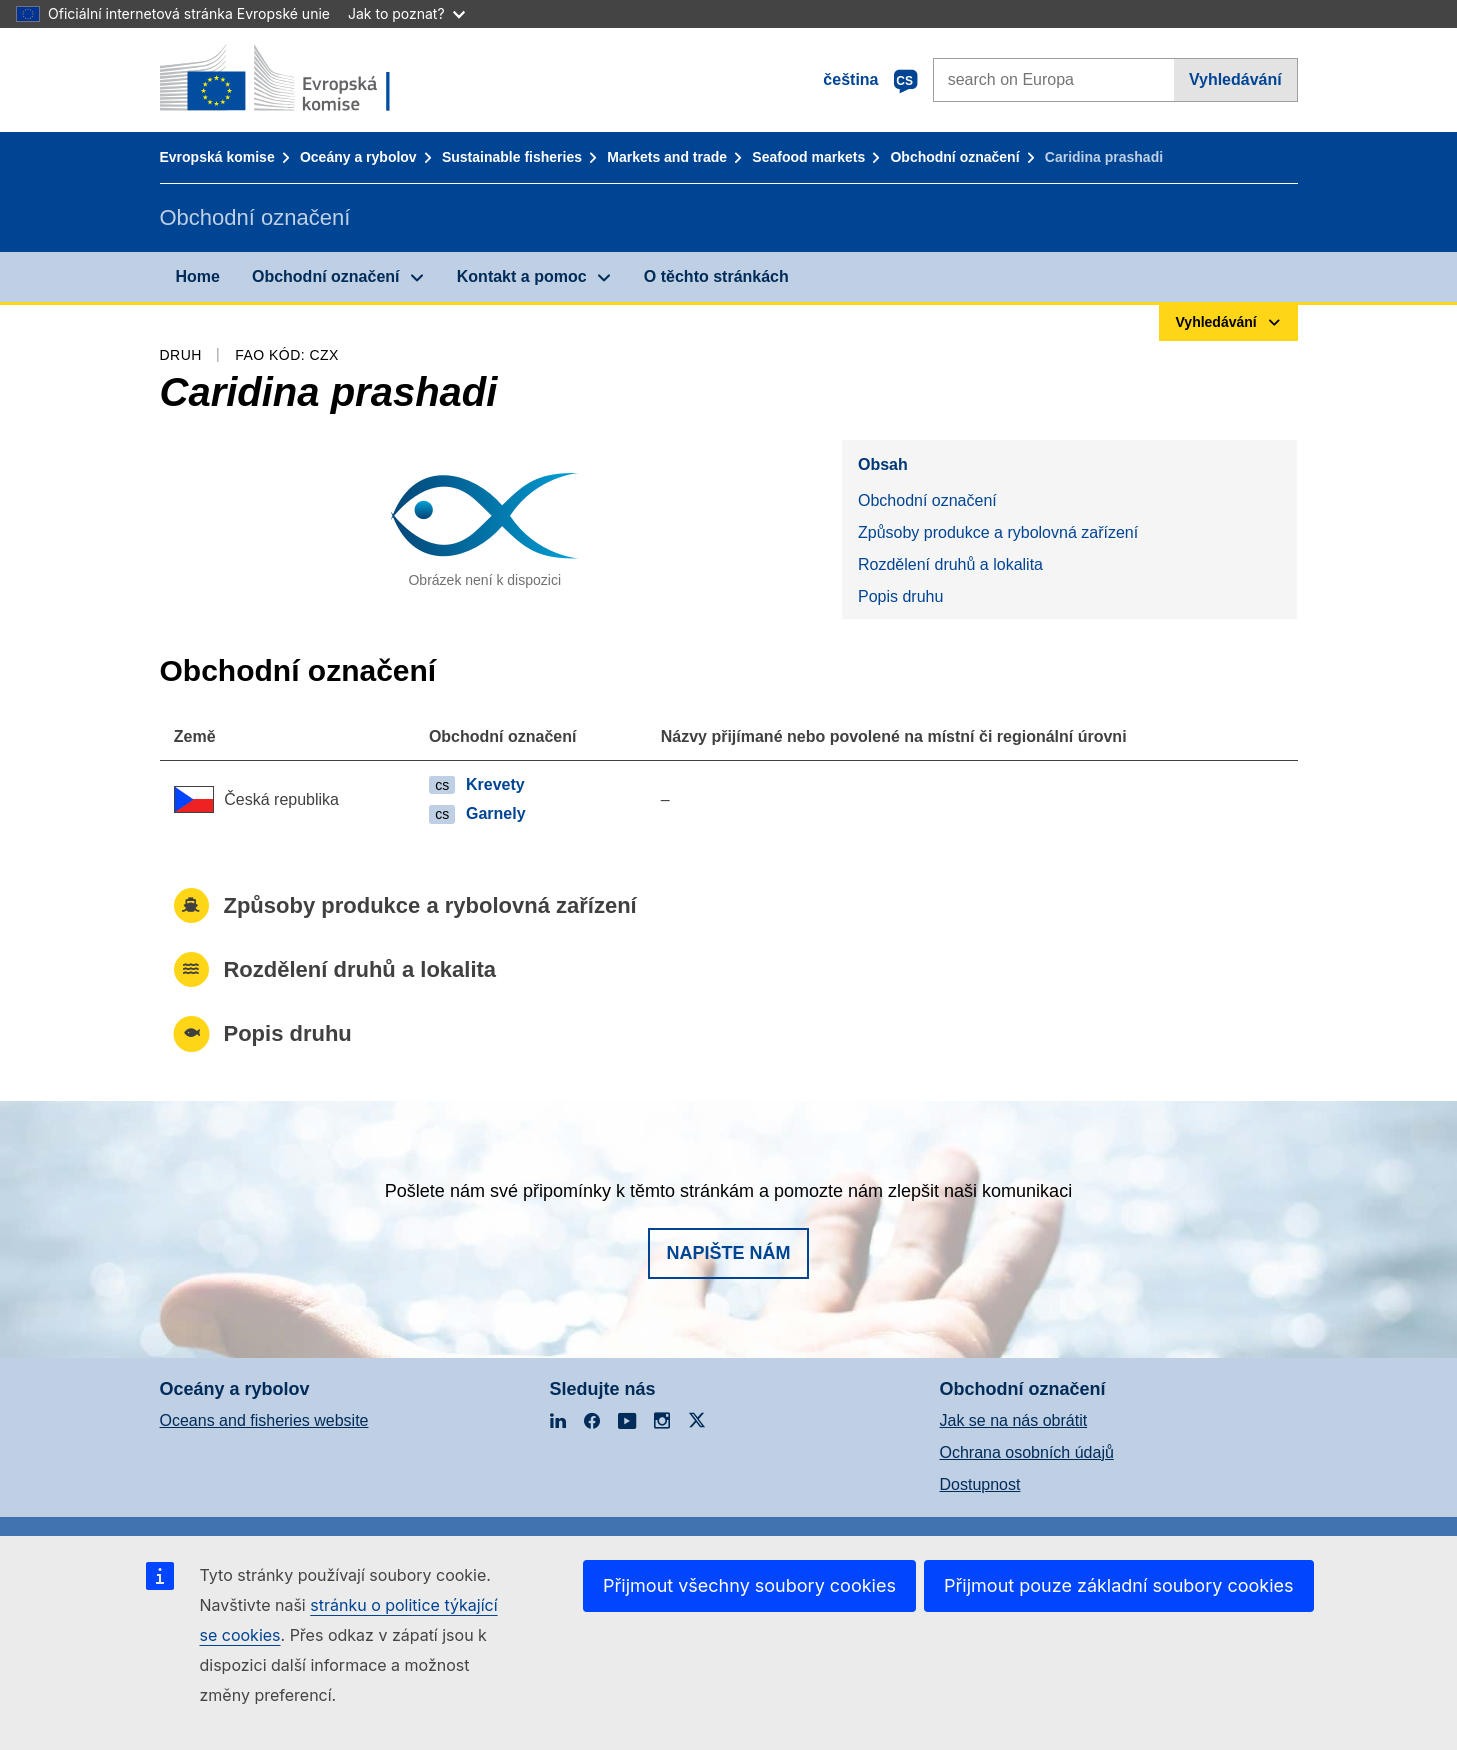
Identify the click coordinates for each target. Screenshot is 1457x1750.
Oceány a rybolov (358, 157)
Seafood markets (808, 157)
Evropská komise (217, 157)
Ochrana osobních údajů (1027, 1452)
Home (198, 276)
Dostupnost (980, 1484)
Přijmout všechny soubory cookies (749, 1585)
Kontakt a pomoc (522, 276)
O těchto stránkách (716, 276)
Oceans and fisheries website (264, 1420)
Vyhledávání (1235, 79)
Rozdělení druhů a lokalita (950, 564)
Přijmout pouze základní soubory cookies (1119, 1585)
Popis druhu (900, 596)
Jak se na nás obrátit (1014, 1420)
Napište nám (728, 1253)
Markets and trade (667, 157)
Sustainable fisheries (512, 157)
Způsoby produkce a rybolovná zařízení (998, 532)
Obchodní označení (954, 157)
